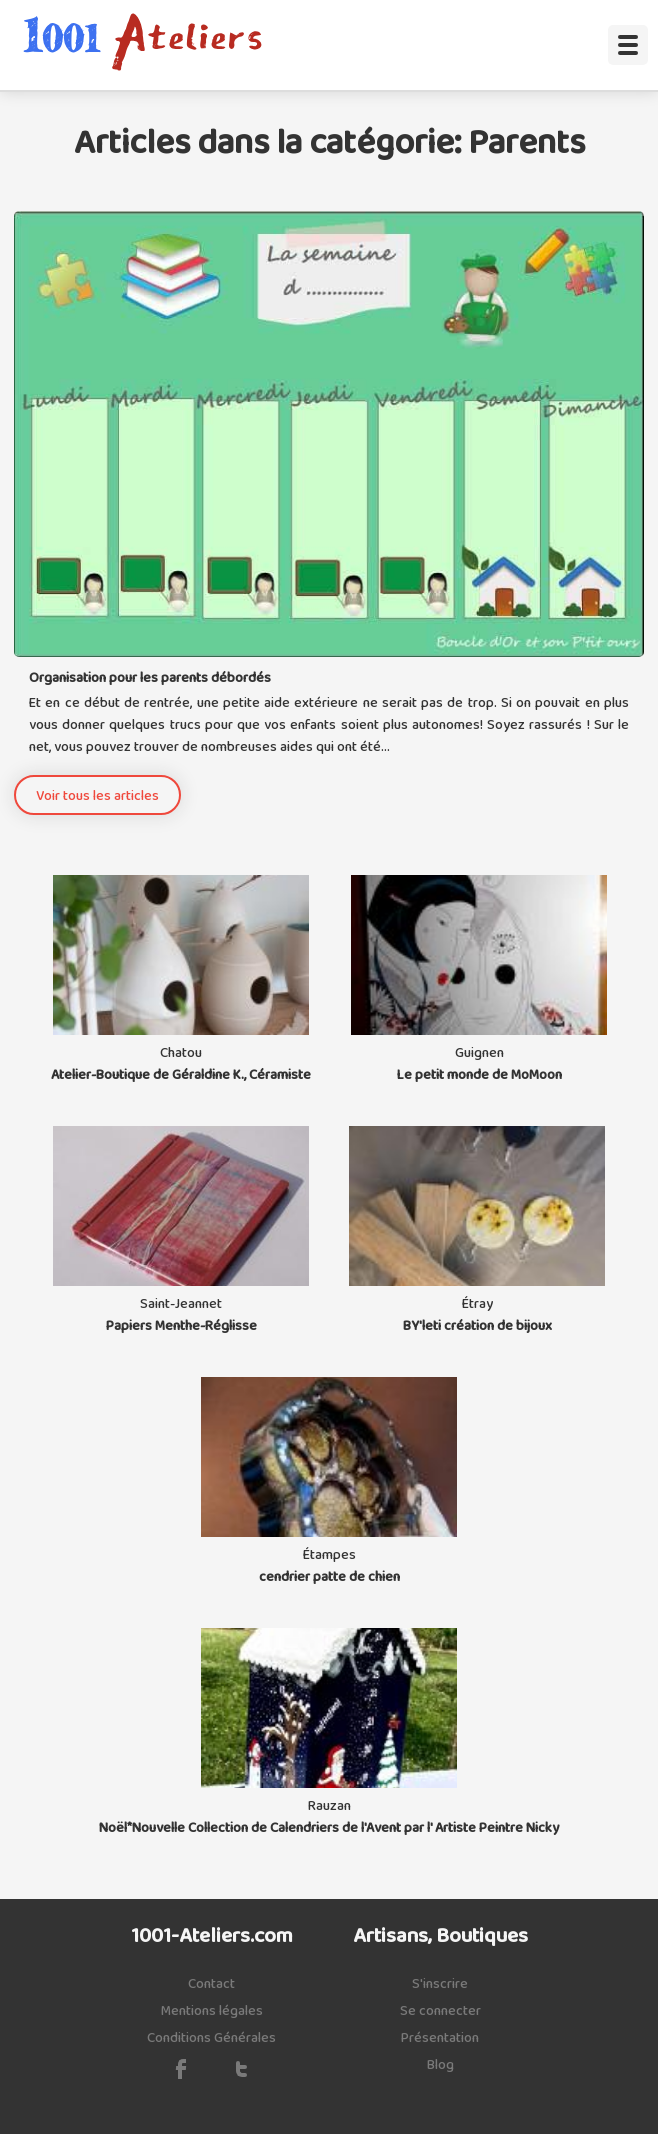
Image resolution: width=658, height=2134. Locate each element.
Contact (211, 1984)
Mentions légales (212, 2011)
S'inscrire (440, 1984)
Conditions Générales (211, 2038)
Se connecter (440, 2011)
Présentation (440, 2038)
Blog (440, 2065)
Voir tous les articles (97, 796)
